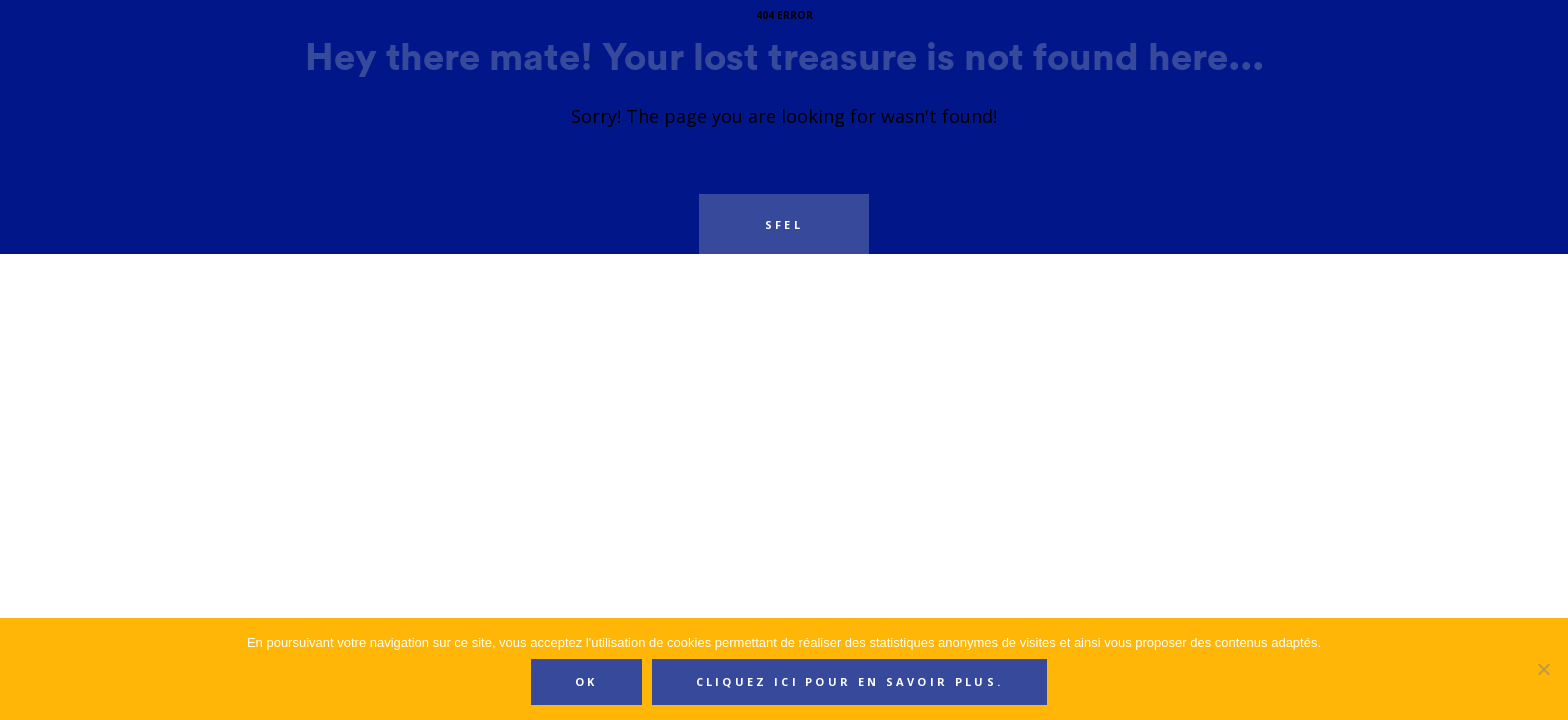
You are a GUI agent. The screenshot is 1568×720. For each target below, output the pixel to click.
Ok (586, 681)
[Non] (1543, 669)
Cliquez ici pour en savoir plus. (850, 681)
